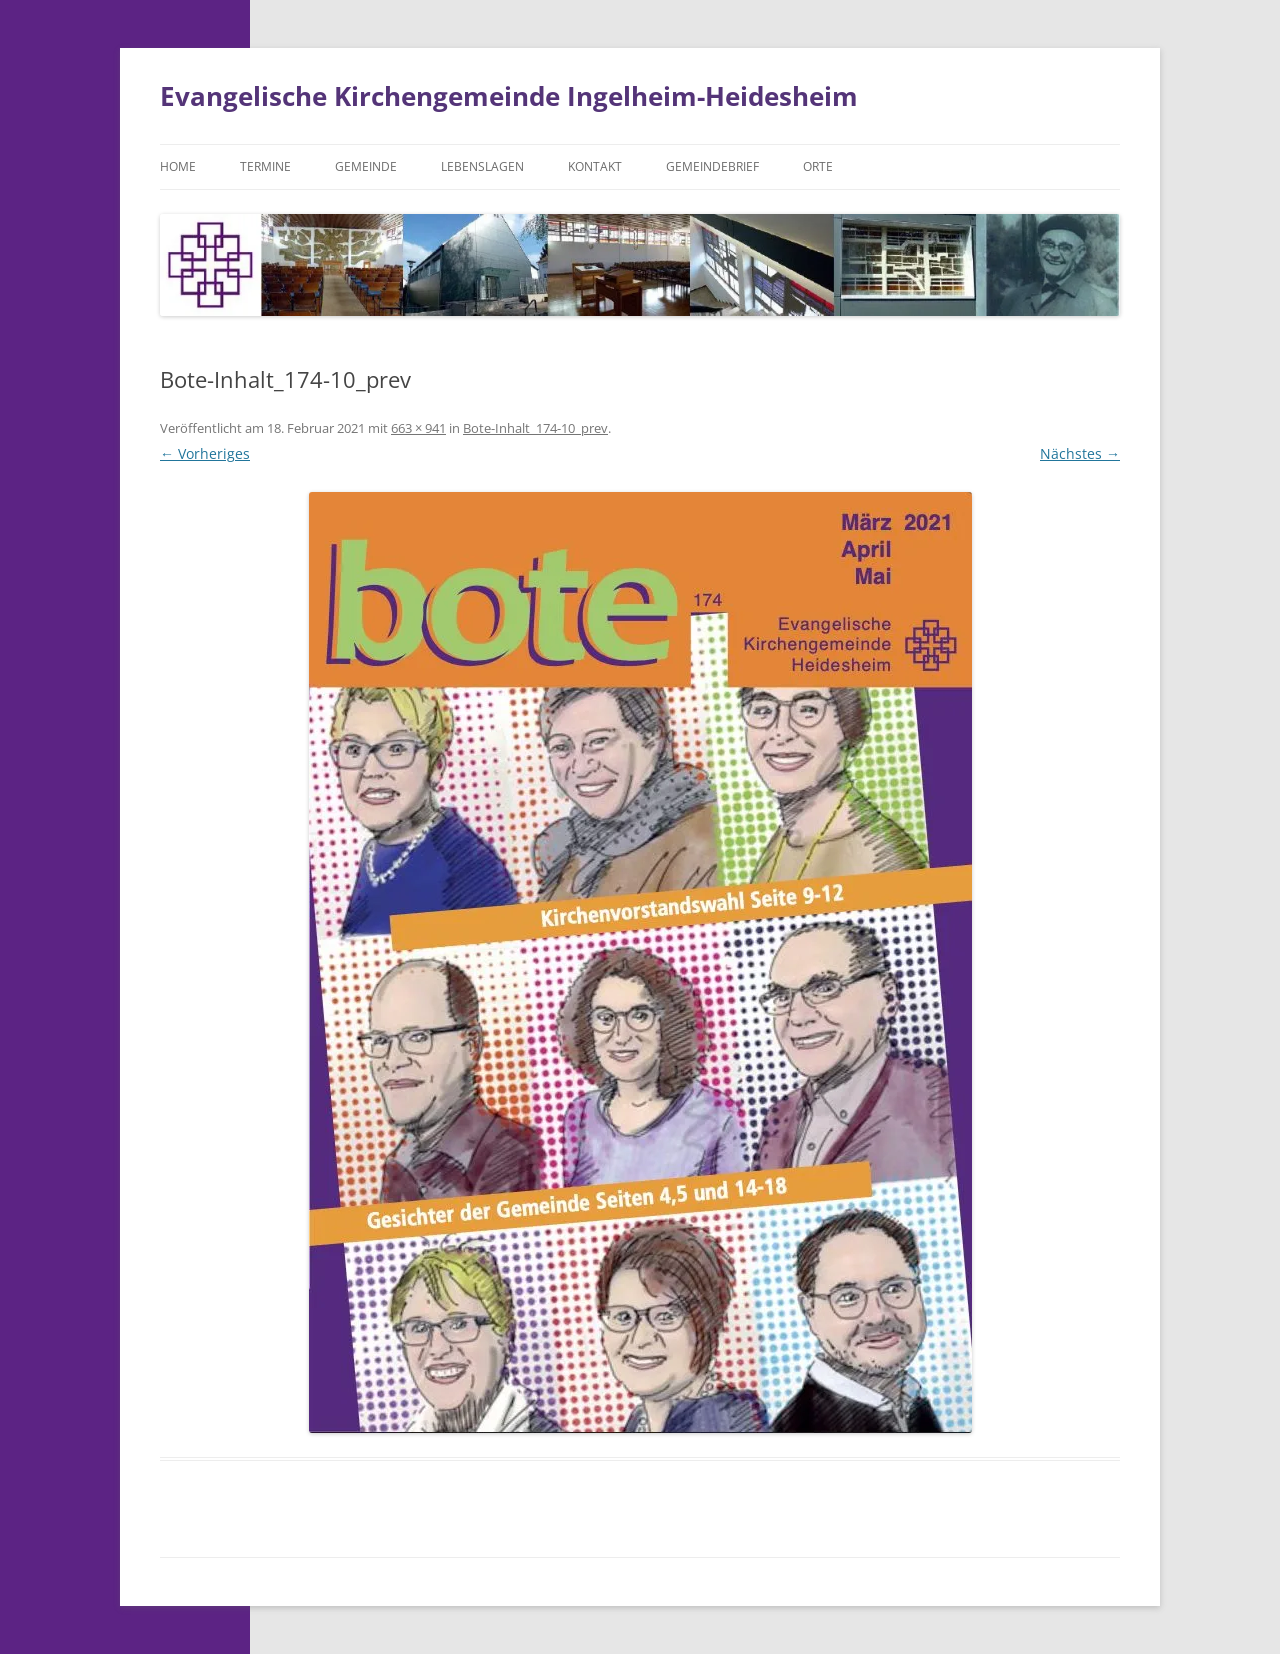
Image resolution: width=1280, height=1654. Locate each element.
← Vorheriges (205, 453)
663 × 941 (418, 428)
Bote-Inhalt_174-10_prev (535, 428)
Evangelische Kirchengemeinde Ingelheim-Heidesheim (509, 96)
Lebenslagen (482, 166)
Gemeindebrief (712, 166)
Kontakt (595, 166)
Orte (818, 166)
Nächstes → (1080, 453)
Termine (265, 166)
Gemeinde (366, 166)
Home (178, 166)
